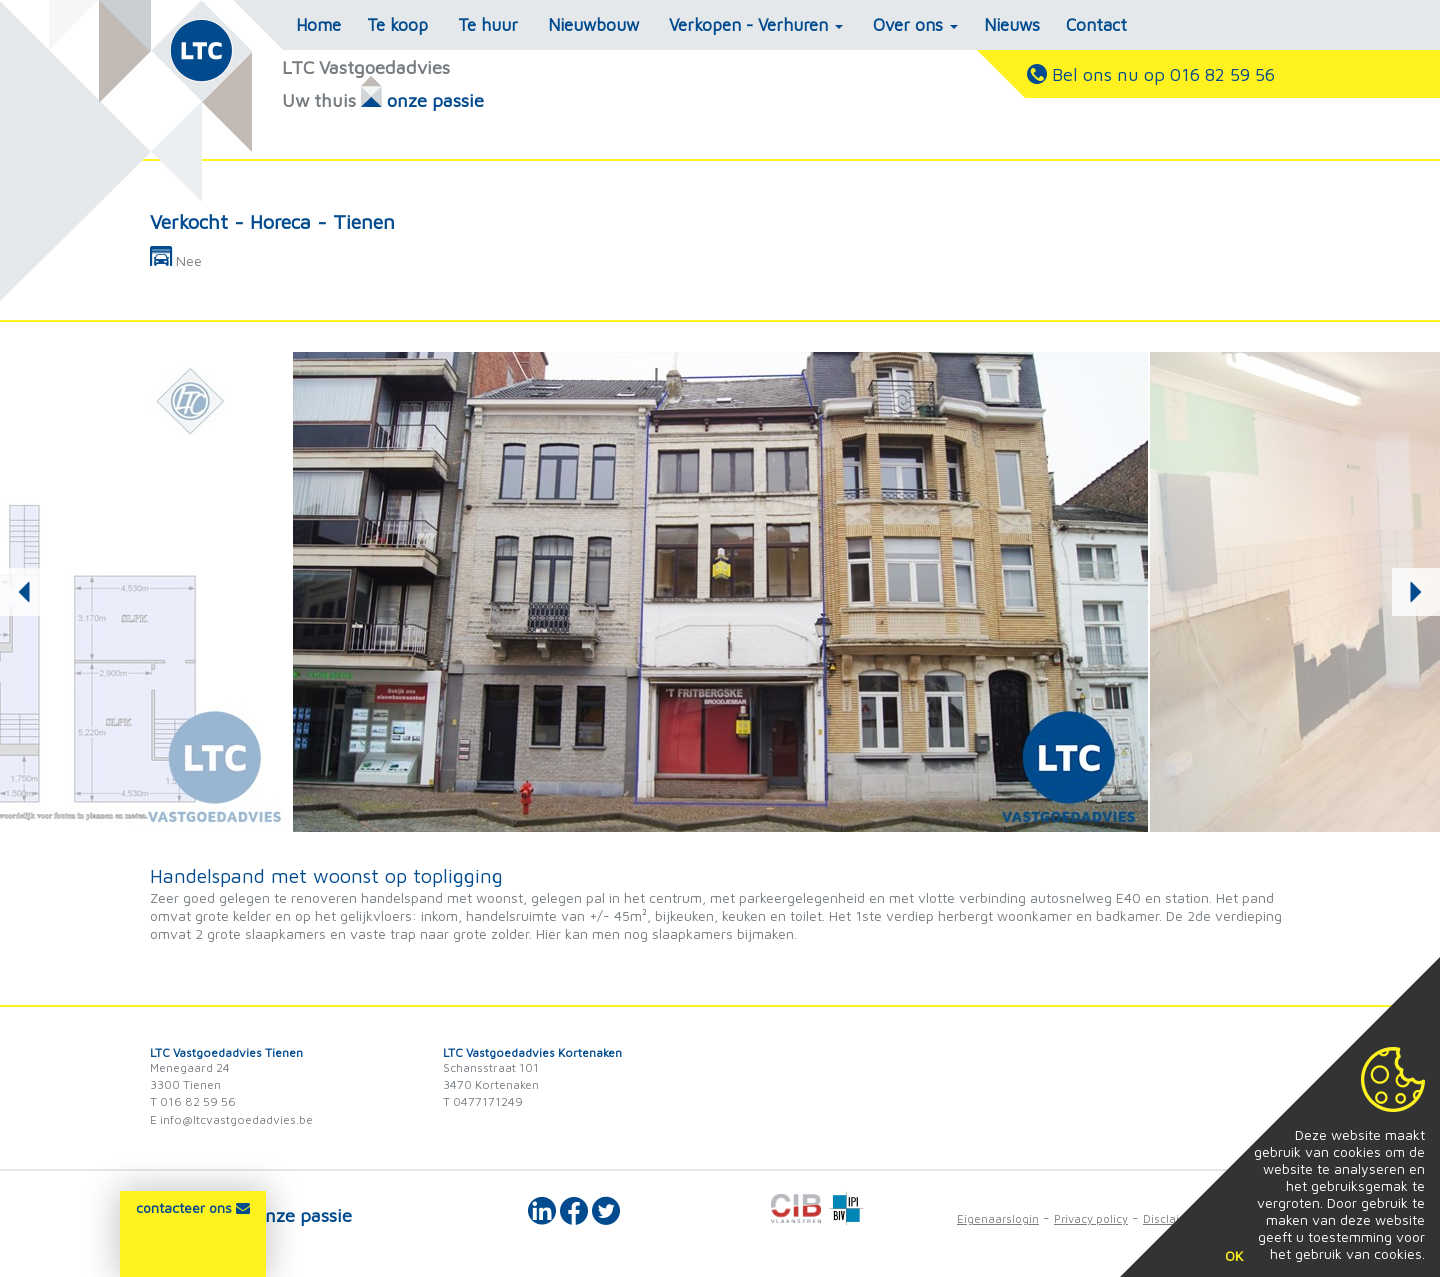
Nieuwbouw (593, 25)
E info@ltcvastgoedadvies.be (231, 1119)
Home (318, 25)
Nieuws (1012, 25)
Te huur (488, 25)
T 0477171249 (483, 1101)
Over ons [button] (915, 25)
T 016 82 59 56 (193, 1101)
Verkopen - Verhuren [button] (756, 25)
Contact (1096, 25)
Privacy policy (1091, 1218)
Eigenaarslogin (998, 1218)
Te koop (397, 25)
